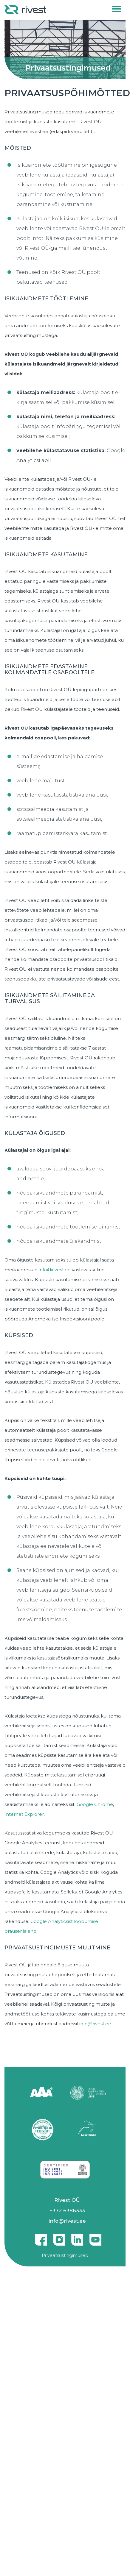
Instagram (59, 2237)
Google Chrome (95, 1804)
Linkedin (77, 2237)
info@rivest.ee (55, 1270)
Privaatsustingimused (65, 2255)
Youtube (95, 2237)
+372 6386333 (67, 2210)
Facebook (41, 2237)
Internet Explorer (24, 1814)
